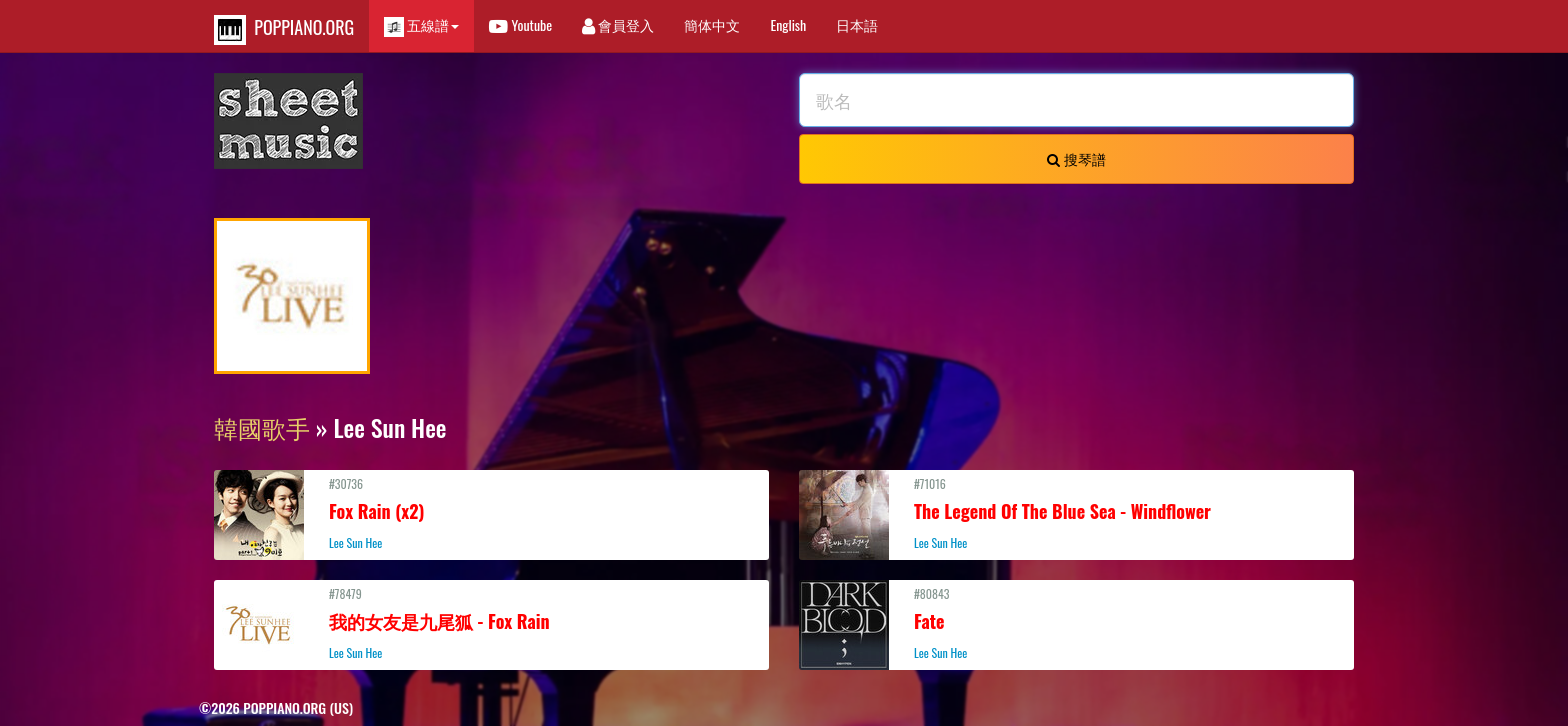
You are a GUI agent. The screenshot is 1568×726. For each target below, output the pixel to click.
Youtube (520, 24)
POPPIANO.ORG (284, 29)
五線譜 (421, 25)
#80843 (1076, 623)
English (788, 24)
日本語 (857, 24)
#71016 (1076, 513)
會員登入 (618, 24)
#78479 (491, 623)
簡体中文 (712, 24)
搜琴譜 (1076, 158)
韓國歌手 (262, 427)
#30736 (491, 513)
